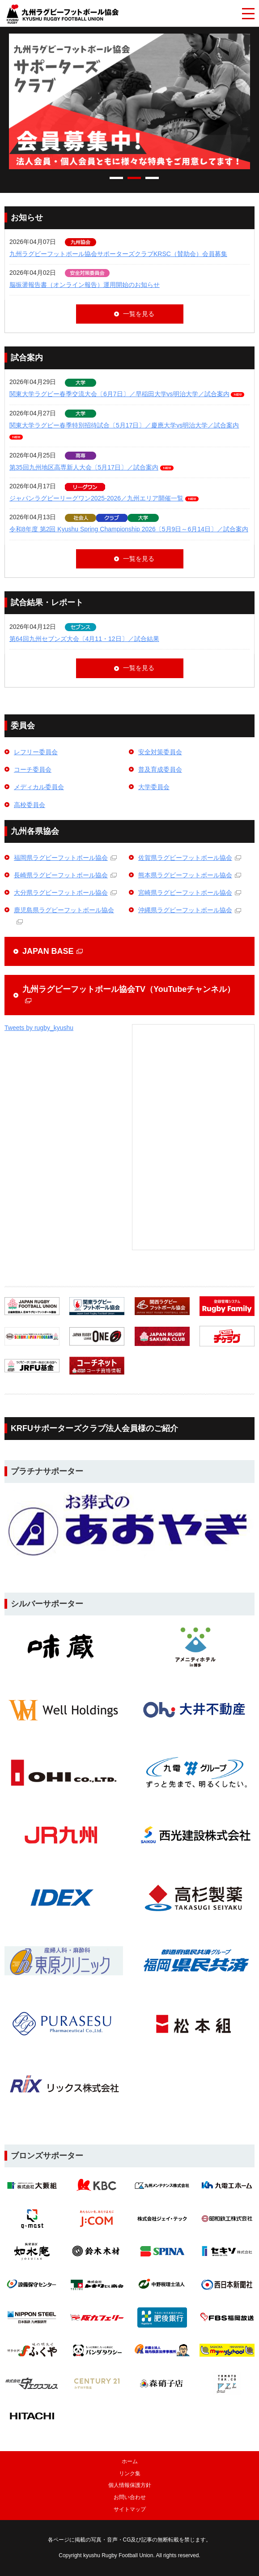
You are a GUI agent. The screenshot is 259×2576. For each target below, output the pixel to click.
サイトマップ (130, 2509)
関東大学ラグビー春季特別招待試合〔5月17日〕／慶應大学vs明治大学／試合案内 (124, 425)
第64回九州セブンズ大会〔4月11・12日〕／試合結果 (84, 638)
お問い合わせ (130, 2497)
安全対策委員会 (160, 752)
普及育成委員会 (160, 769)
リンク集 (129, 2473)
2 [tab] (134, 178)
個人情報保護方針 (129, 2485)
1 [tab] (116, 178)
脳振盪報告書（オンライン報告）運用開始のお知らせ (84, 284)
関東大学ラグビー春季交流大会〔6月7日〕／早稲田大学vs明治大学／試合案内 (119, 393)
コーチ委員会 (32, 769)
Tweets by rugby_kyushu (38, 1027)
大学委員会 (154, 786)
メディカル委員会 (39, 786)
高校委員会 (29, 804)
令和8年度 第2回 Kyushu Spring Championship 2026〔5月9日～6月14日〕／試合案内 (128, 529)
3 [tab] (152, 178)
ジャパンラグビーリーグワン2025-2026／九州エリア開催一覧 (96, 498)
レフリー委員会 (36, 752)
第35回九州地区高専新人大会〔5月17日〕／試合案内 (83, 467)
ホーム (130, 2461)
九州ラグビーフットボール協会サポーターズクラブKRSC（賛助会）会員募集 (118, 253)
